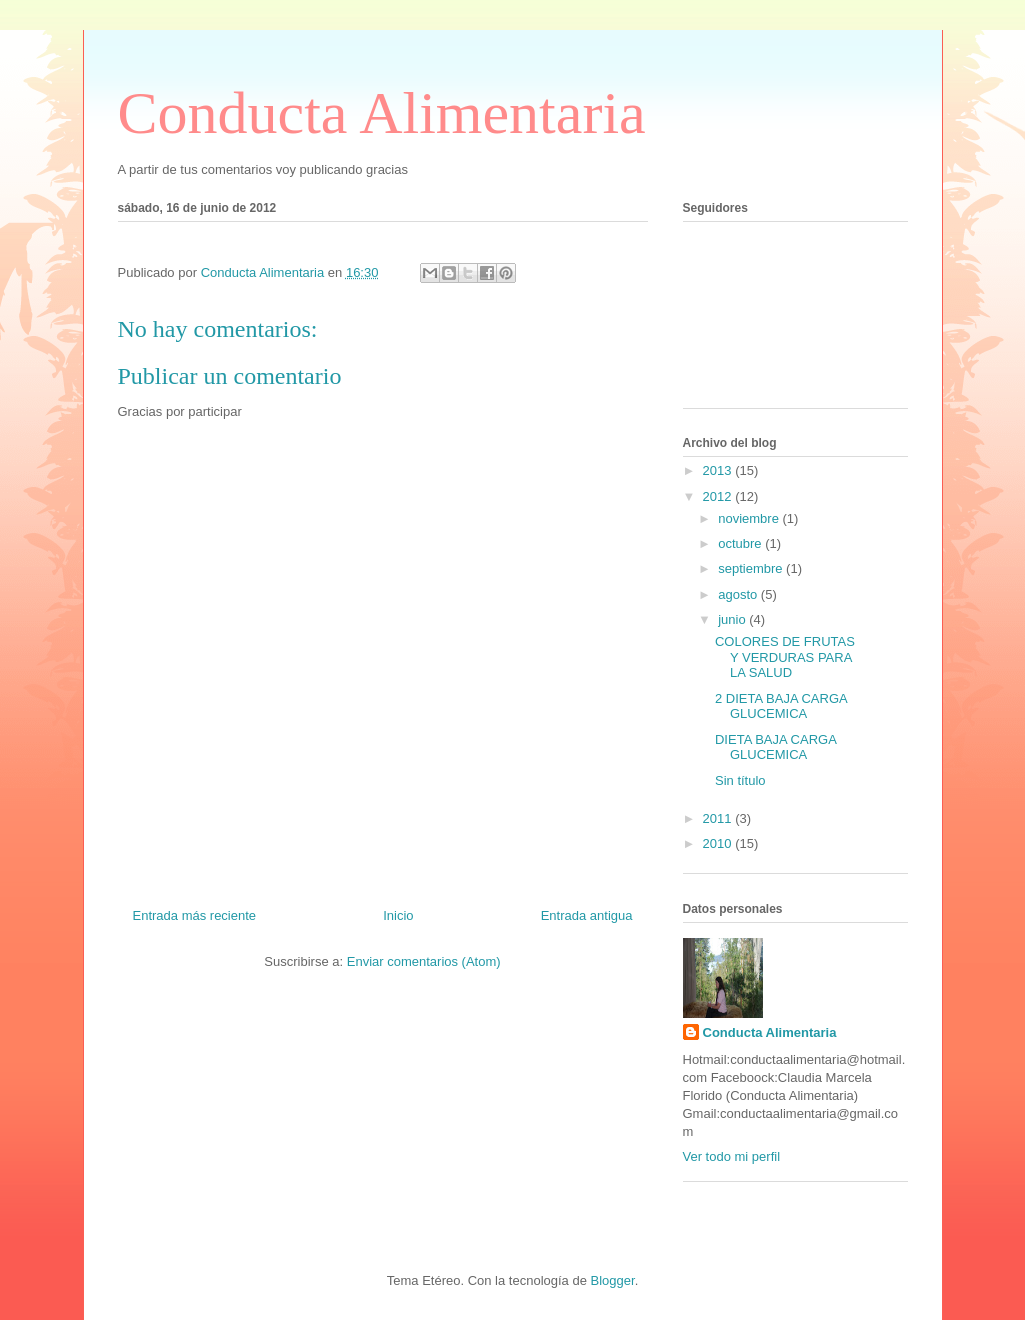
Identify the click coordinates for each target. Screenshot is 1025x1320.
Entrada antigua (587, 915)
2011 (719, 818)
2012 (719, 496)
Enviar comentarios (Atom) (424, 961)
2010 (719, 843)
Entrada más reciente (195, 915)
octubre (741, 543)
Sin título (740, 780)
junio (733, 619)
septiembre (752, 568)
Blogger (613, 1280)
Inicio (398, 915)
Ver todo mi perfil (732, 1156)
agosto (739, 594)
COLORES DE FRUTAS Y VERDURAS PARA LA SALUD (785, 657)
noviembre (750, 518)
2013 (719, 470)
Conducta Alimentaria (382, 113)
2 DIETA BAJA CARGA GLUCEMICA (781, 706)
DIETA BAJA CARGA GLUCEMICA (775, 747)
